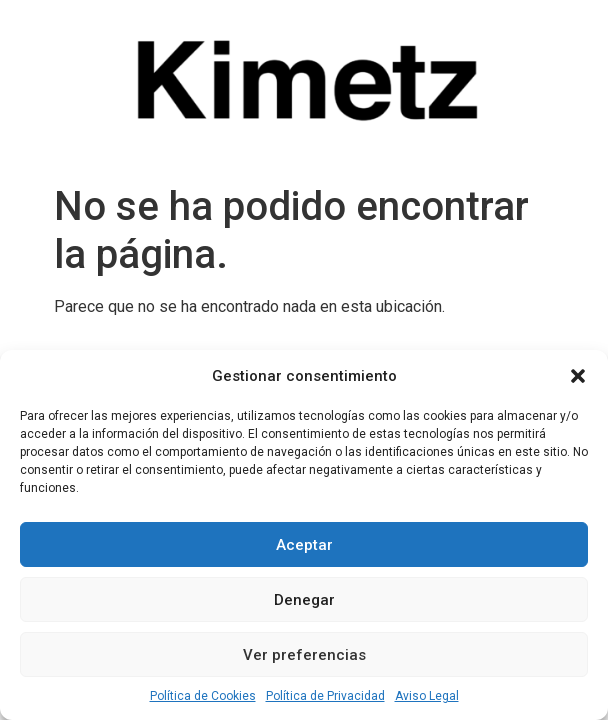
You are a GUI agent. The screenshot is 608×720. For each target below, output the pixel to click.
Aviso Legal (427, 696)
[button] (578, 376)
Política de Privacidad (325, 696)
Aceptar (304, 545)
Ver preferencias (304, 655)
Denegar (304, 600)
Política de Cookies (203, 696)
